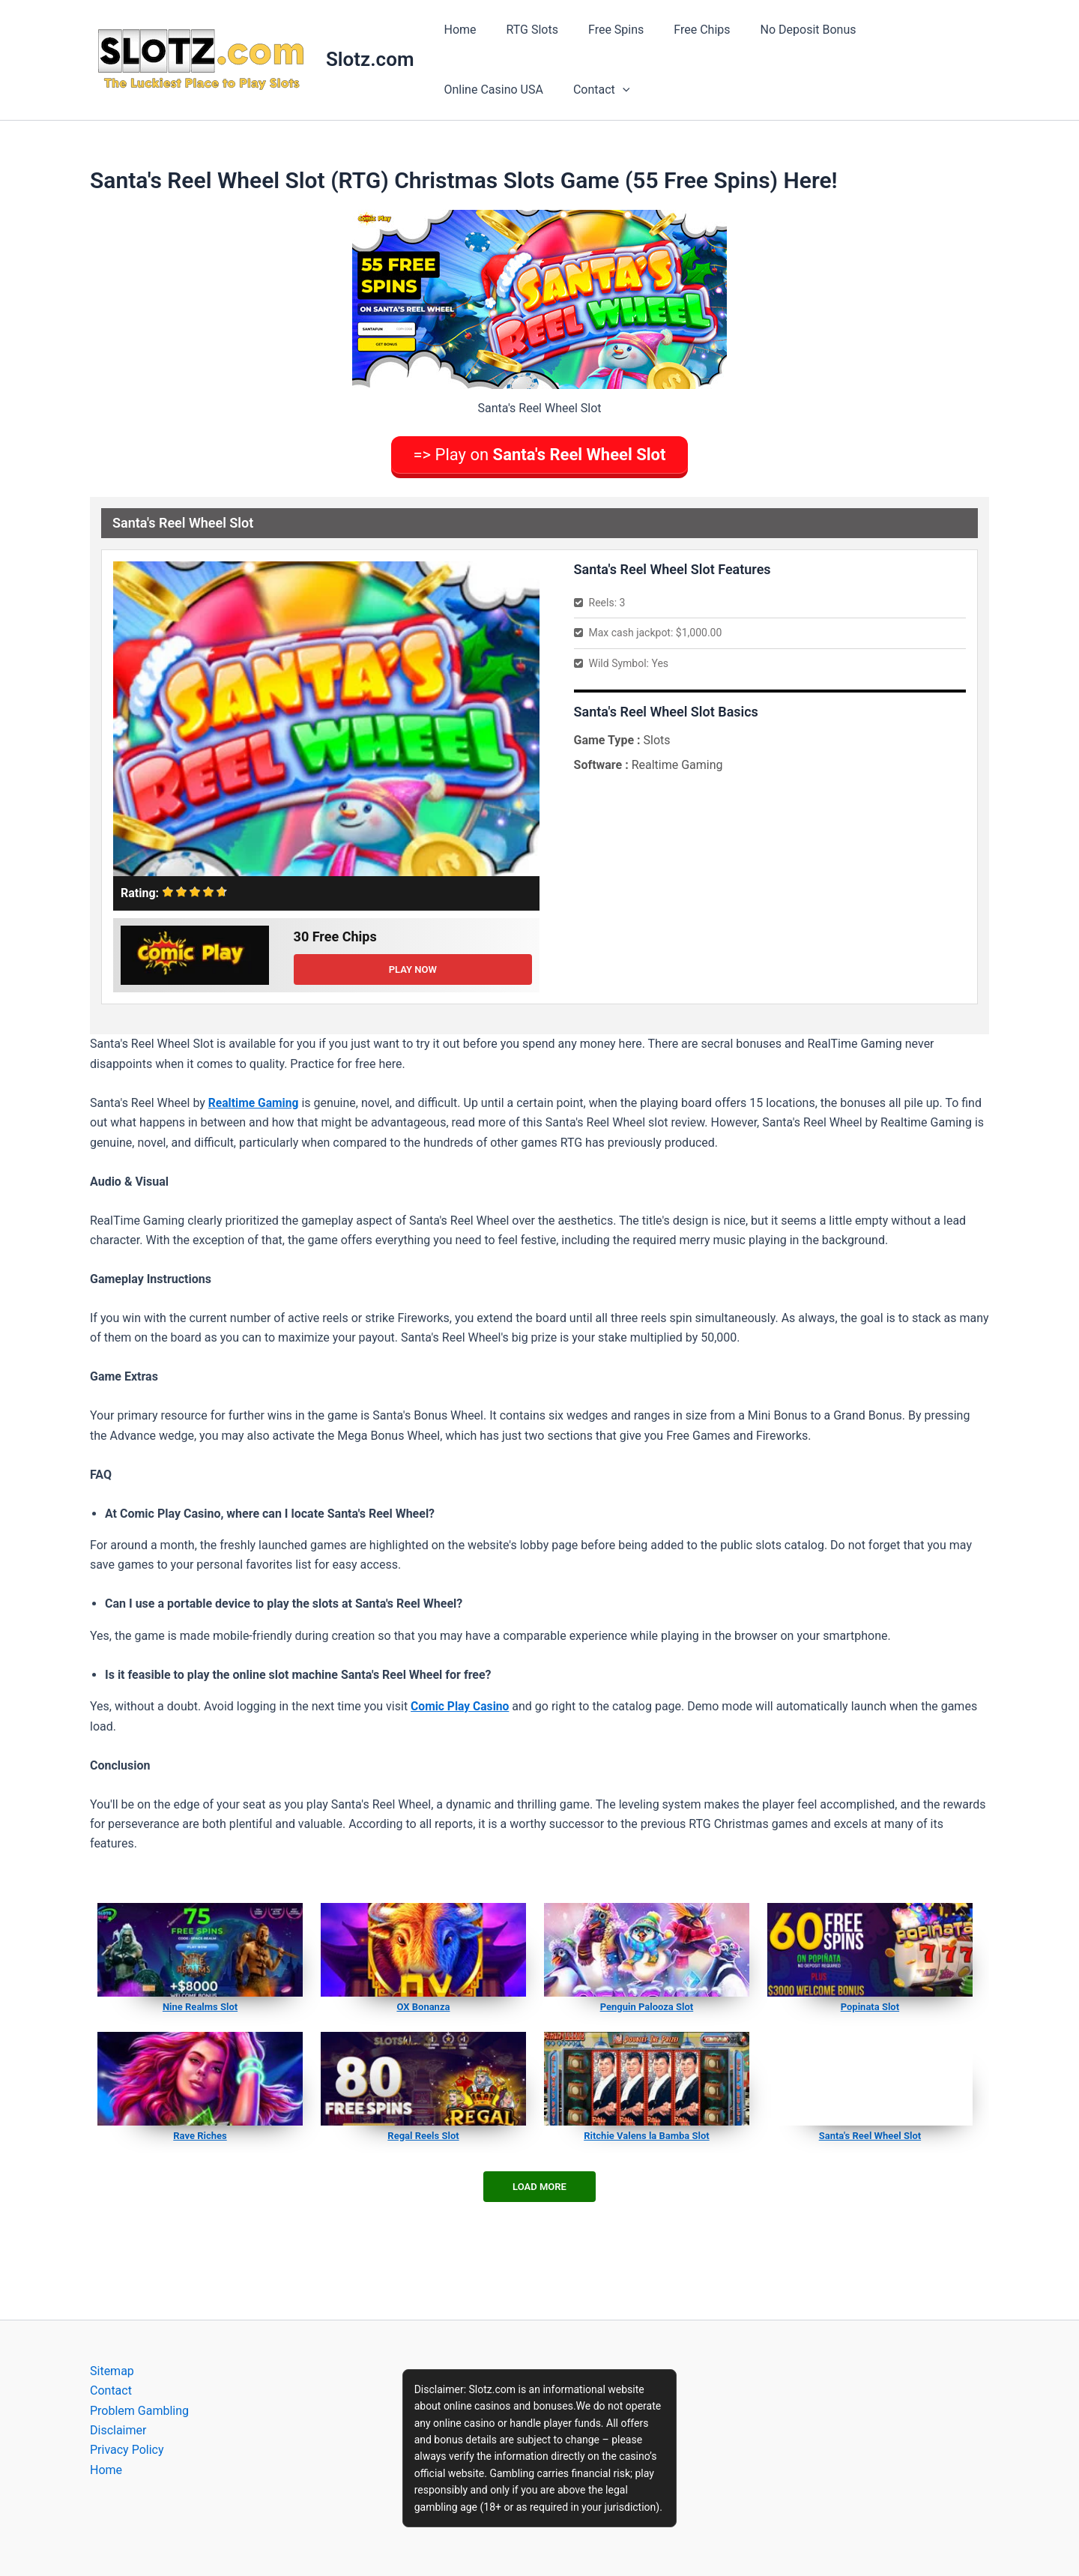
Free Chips (681, 29)
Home (457, 29)
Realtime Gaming (254, 1099)
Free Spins (601, 29)
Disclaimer (118, 2430)
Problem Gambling (139, 2411)
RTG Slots (523, 29)
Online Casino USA (902, 29)
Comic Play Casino (461, 1703)
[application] (490, 90)
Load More (539, 2183)
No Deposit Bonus (781, 29)
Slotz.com (370, 59)
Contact (469, 90)
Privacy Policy (127, 2450)
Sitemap (112, 2371)
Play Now (413, 966)
